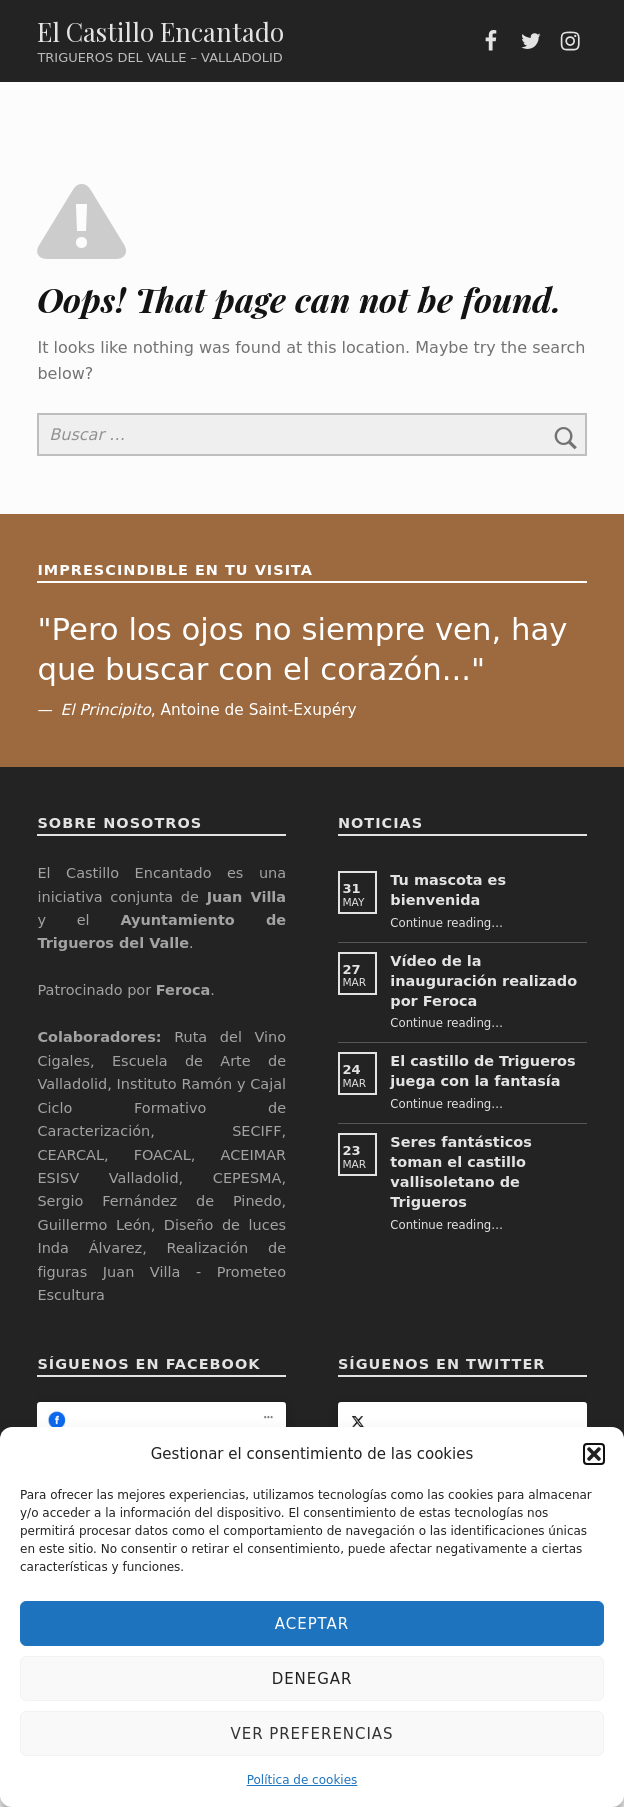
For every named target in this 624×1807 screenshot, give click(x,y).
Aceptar (312, 1624)
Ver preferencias (312, 1734)
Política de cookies (302, 1780)
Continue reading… (446, 923)
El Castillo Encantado (160, 31)
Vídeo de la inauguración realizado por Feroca (483, 981)
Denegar (312, 1679)
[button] (594, 1454)
